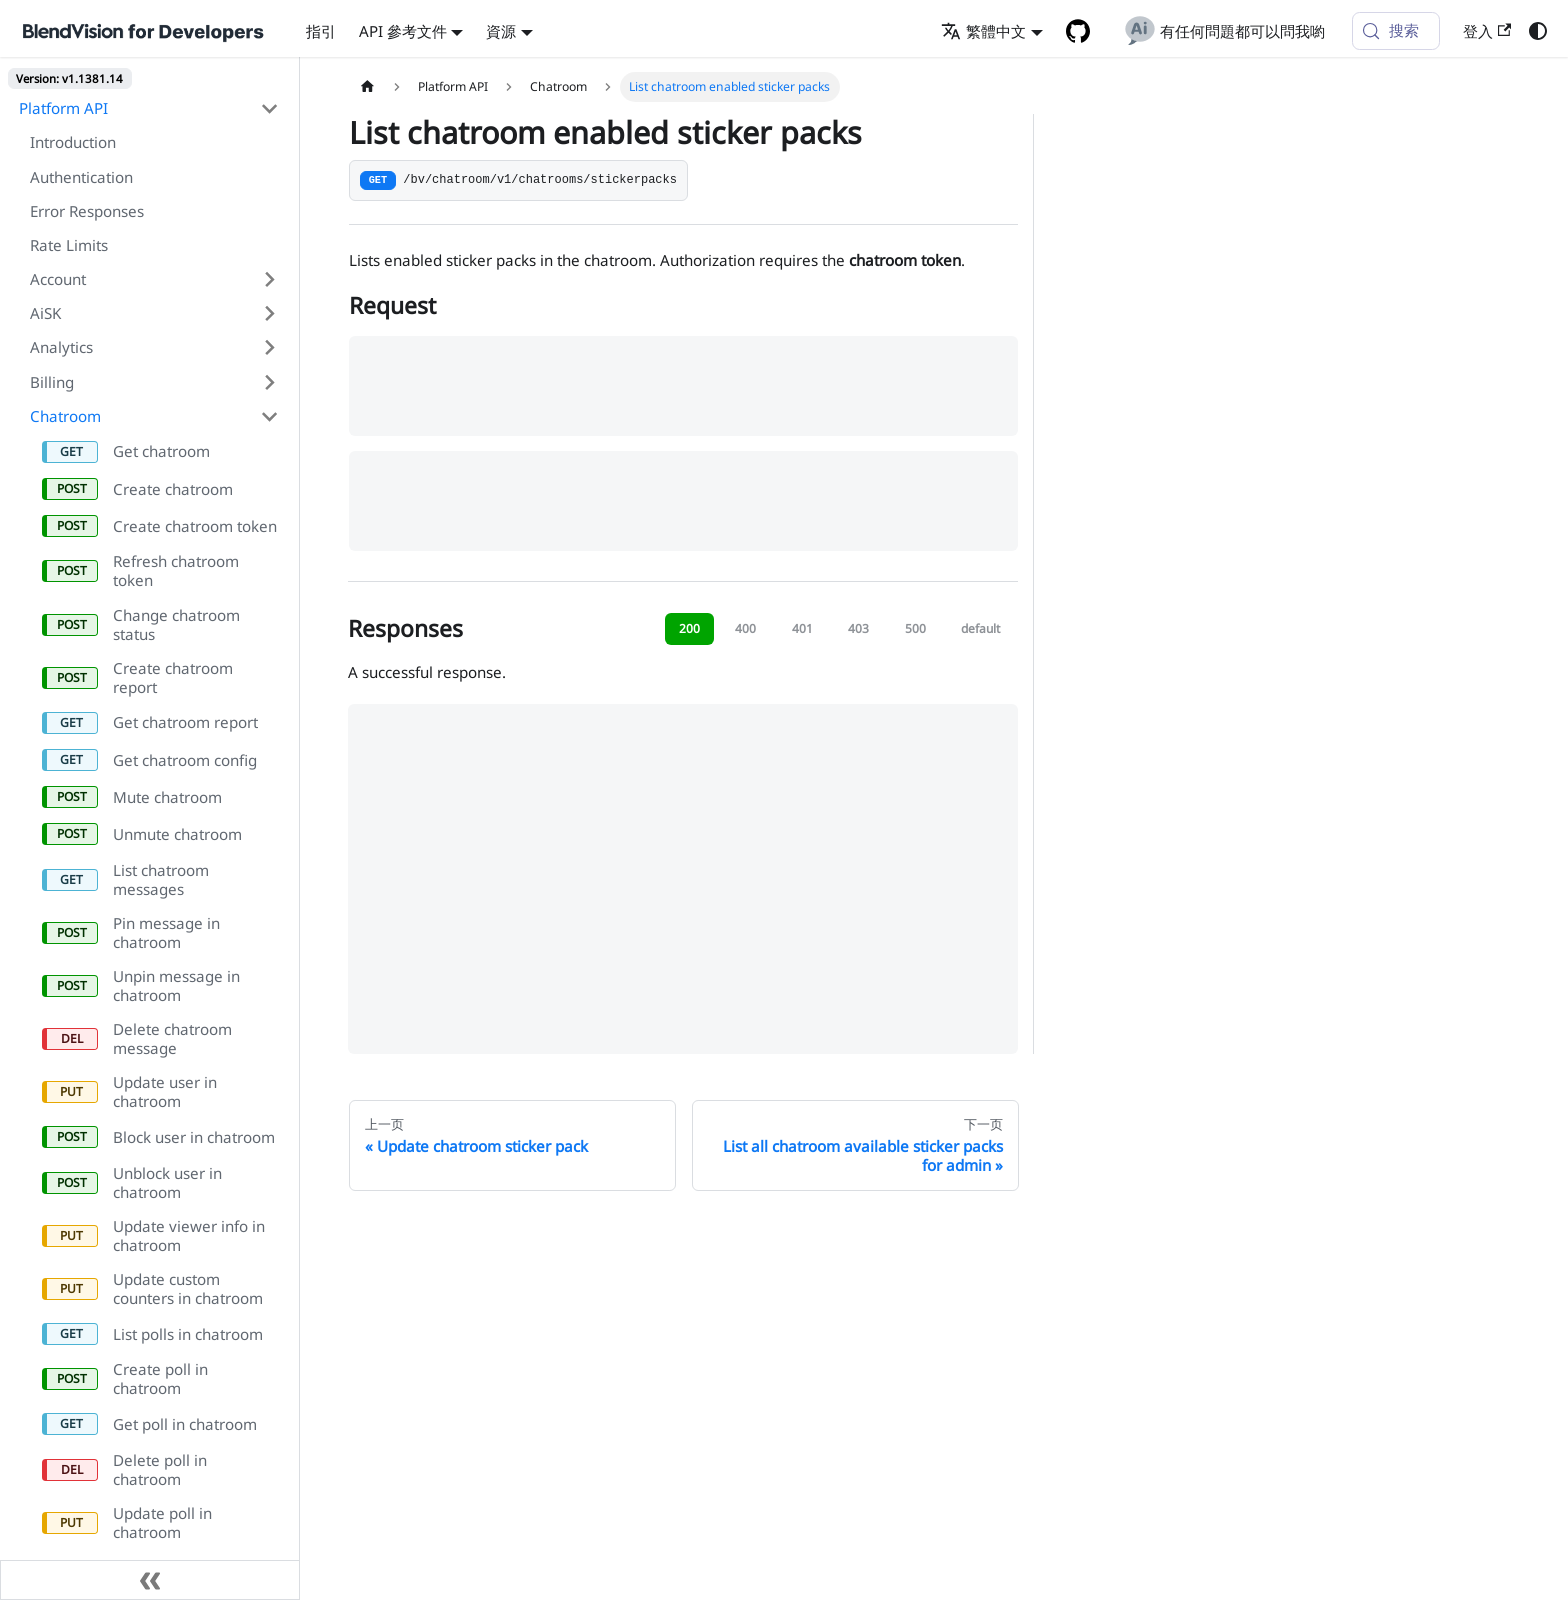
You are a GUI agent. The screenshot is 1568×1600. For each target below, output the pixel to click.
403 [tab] (858, 628)
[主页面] (367, 87)
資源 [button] (501, 31)
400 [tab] (745, 628)
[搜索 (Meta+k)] (1396, 31)
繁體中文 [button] (983, 31)
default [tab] (980, 628)
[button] (154, 279)
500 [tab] (915, 628)
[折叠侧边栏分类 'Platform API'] (269, 108)
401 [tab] (802, 628)
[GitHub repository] (1077, 31)
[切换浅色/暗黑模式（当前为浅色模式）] (1537, 31)
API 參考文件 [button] (403, 31)
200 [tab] (689, 628)
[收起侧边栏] (150, 1580)
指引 (321, 31)
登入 (1487, 31)
